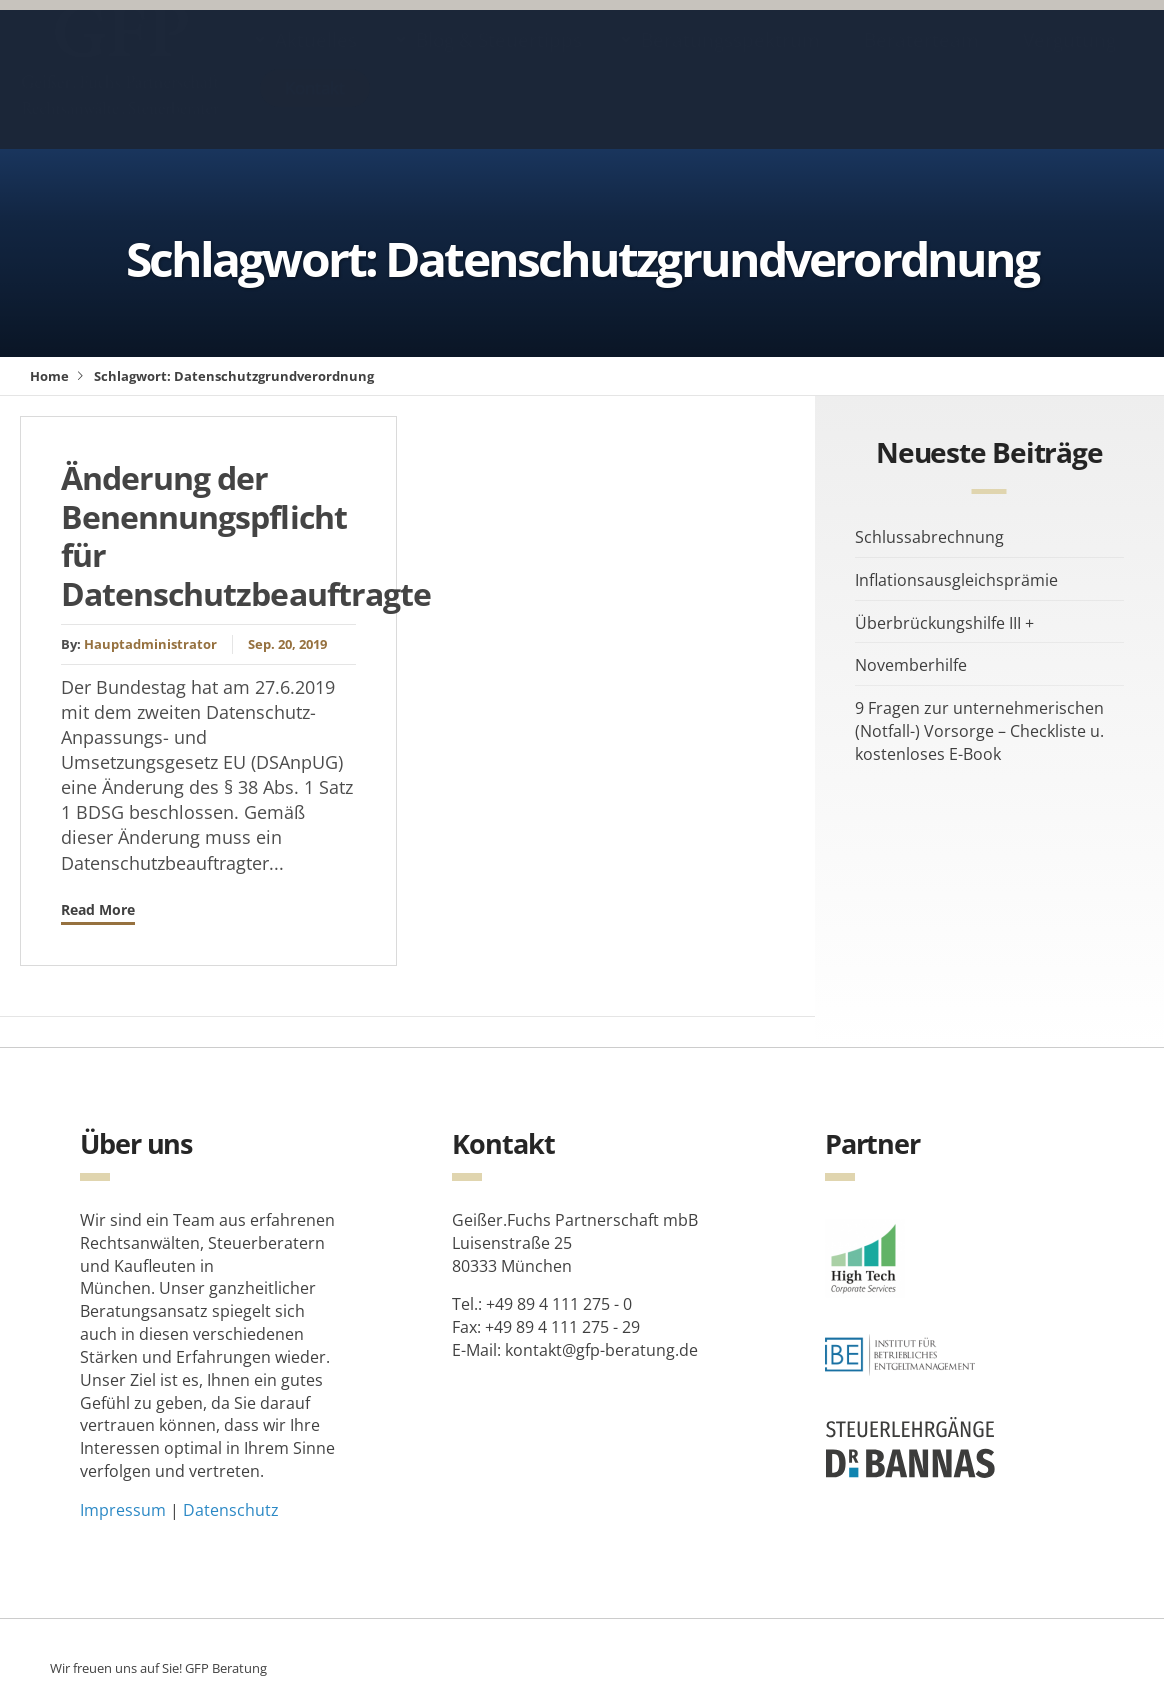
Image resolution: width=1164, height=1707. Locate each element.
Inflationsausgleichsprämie (956, 580)
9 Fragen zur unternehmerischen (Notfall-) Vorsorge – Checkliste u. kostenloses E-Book (979, 731)
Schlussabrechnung (929, 537)
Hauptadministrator (150, 644)
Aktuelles (316, 59)
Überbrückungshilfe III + (944, 623)
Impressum (123, 1510)
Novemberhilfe (911, 665)
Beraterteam (921, 59)
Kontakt (315, 106)
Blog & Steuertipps (499, 59)
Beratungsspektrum (730, 59)
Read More (98, 909)
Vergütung (1069, 59)
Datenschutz (231, 1510)
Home (49, 376)
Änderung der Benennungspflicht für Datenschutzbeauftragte (246, 535)
